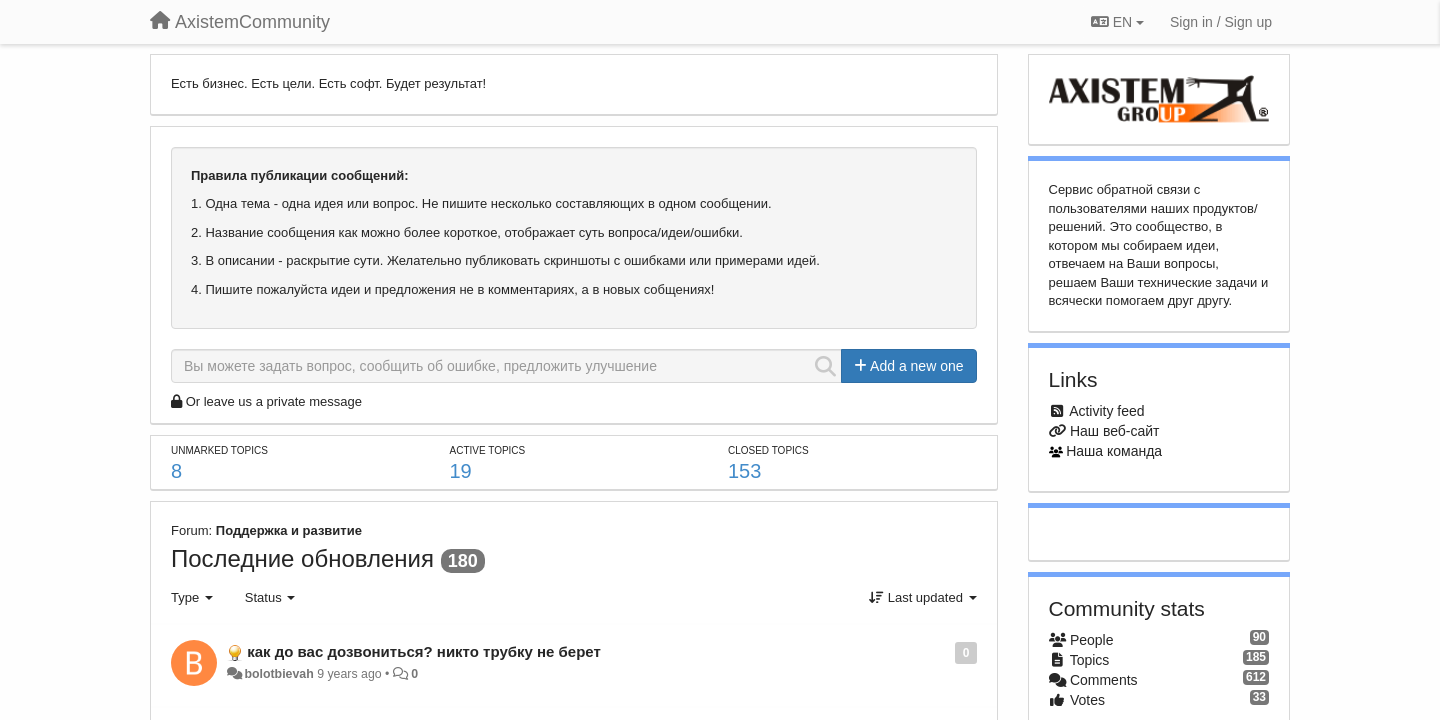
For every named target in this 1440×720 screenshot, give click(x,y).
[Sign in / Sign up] (1221, 22)
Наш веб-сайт (1115, 431)
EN (1117, 22)
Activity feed (1106, 411)
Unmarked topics (219, 450)
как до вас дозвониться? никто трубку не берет (424, 651)
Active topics (487, 450)
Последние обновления (302, 558)
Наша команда (1114, 451)
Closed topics (768, 450)
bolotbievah (278, 674)
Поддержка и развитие (289, 530)
